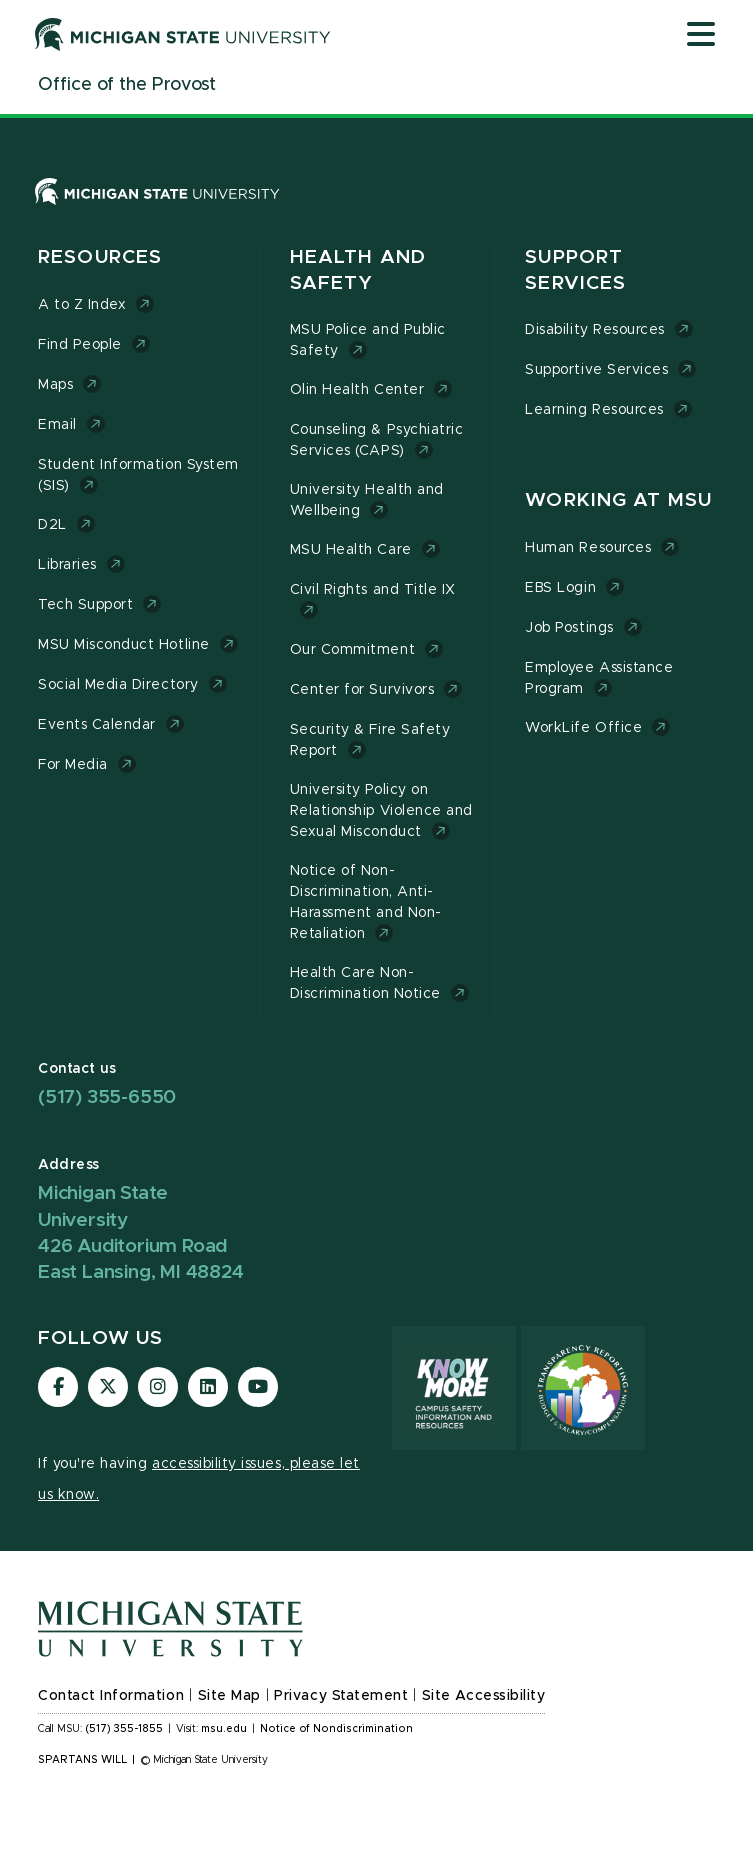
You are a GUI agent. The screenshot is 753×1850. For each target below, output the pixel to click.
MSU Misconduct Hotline (124, 645)
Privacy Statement (341, 1696)
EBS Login (560, 588)
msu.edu (224, 1729)
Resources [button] (100, 257)
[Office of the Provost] (127, 85)
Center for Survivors (362, 690)
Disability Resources (595, 330)
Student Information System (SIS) (138, 475)
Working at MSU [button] (618, 500)
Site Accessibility (484, 1696)
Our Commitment (352, 650)
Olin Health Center (357, 390)
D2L (52, 525)
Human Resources (588, 548)
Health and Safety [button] (358, 270)
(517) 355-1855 (124, 1729)
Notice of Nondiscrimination (336, 1729)
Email (57, 425)
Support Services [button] (575, 270)
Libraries (67, 565)
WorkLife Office (583, 728)
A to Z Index (82, 305)
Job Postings (569, 628)
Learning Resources (594, 410)
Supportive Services (596, 370)
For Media (73, 765)
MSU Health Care (351, 550)
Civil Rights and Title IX (373, 590)
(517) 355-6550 (107, 1097)
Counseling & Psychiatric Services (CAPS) (377, 440)
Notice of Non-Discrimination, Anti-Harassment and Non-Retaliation (366, 902)
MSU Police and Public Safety (368, 340)
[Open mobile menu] (701, 36)
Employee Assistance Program (599, 678)
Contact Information (111, 1696)
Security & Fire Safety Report (370, 740)
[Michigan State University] (183, 34)
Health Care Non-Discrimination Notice (365, 983)
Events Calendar (97, 725)
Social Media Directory (118, 685)
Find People (80, 345)
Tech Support (85, 605)
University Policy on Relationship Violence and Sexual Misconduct (381, 811)
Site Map (229, 1696)
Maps (55, 385)
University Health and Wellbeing (367, 500)
